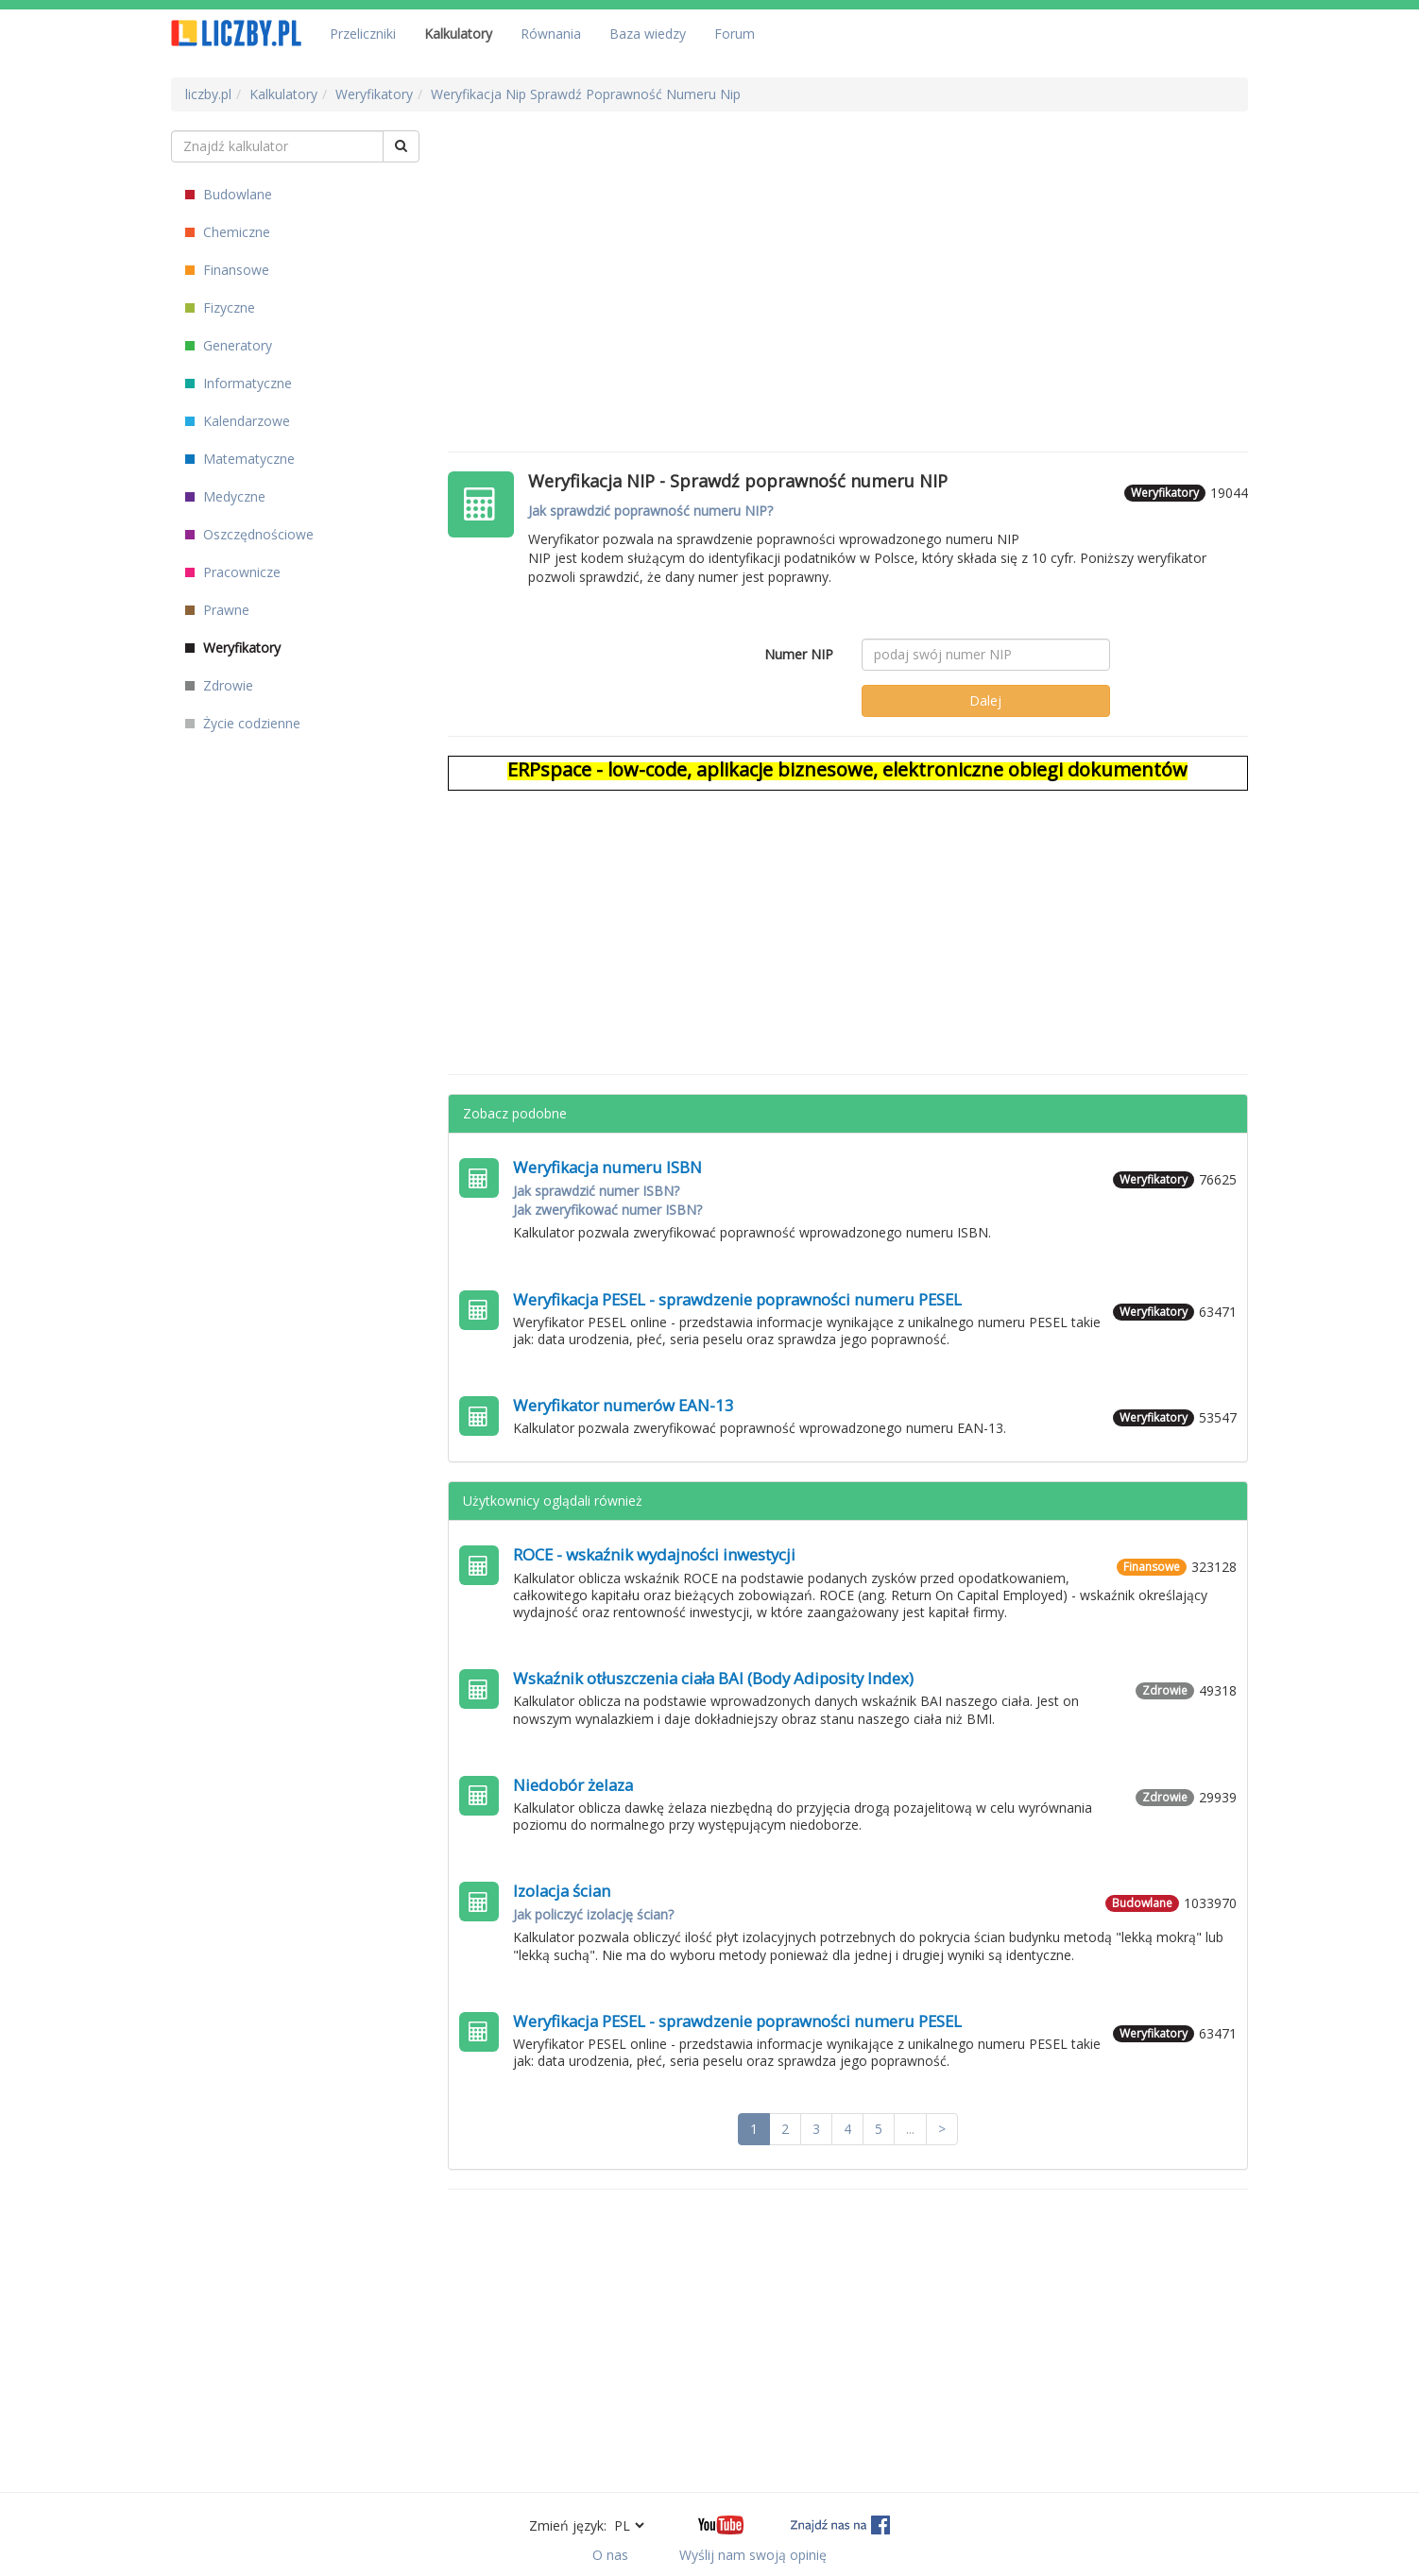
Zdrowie (219, 685)
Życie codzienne (242, 723)
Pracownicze (233, 572)
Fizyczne (220, 307)
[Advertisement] (848, 262)
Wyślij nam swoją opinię (753, 2555)
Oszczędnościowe (249, 534)
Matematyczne (240, 459)
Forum (734, 34)
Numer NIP (798, 654)
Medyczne (225, 496)
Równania (551, 34)
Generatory (228, 345)
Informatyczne (238, 383)
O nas (610, 2555)
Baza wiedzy (647, 34)
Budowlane (228, 194)
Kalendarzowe (237, 421)
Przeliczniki (363, 34)
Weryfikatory (233, 648)
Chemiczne (227, 232)
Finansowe (227, 270)
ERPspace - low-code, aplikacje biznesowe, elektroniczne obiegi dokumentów (847, 769)
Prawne (217, 610)
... (910, 2129)
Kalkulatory (458, 34)
